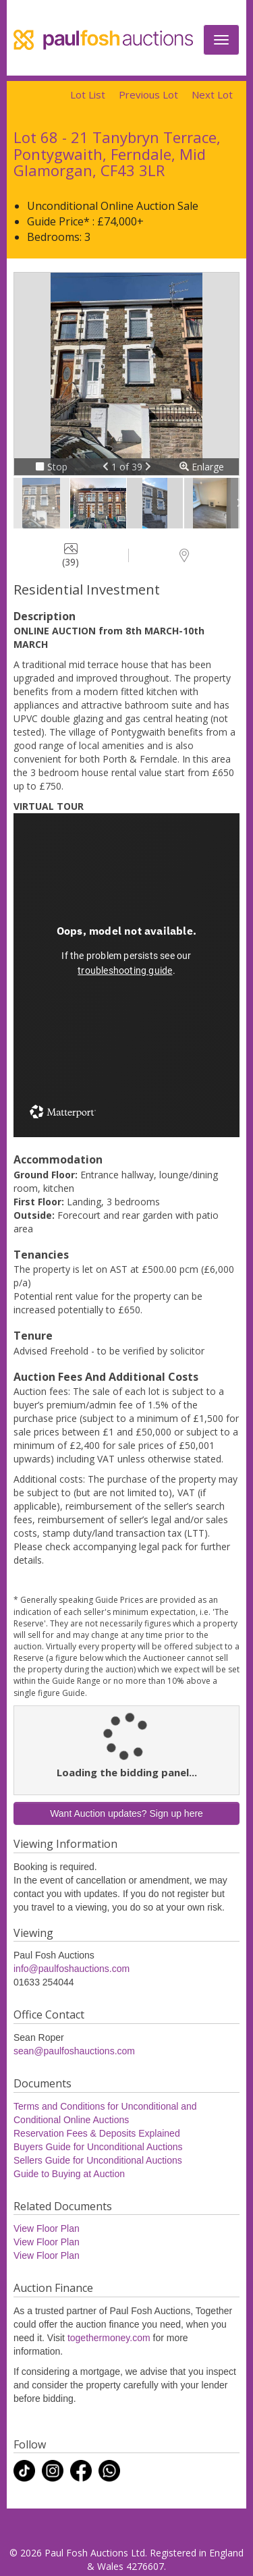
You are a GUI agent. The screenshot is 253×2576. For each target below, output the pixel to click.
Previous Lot (148, 94)
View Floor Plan (46, 2228)
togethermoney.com (108, 2337)
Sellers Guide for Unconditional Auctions (97, 2160)
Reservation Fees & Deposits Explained (96, 2133)
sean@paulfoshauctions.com (74, 2051)
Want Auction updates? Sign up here (126, 1813)
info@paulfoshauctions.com (71, 1968)
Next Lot (212, 94)
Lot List (87, 94)
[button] (107, 466)
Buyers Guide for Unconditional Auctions (98, 2146)
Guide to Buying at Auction (69, 2173)
